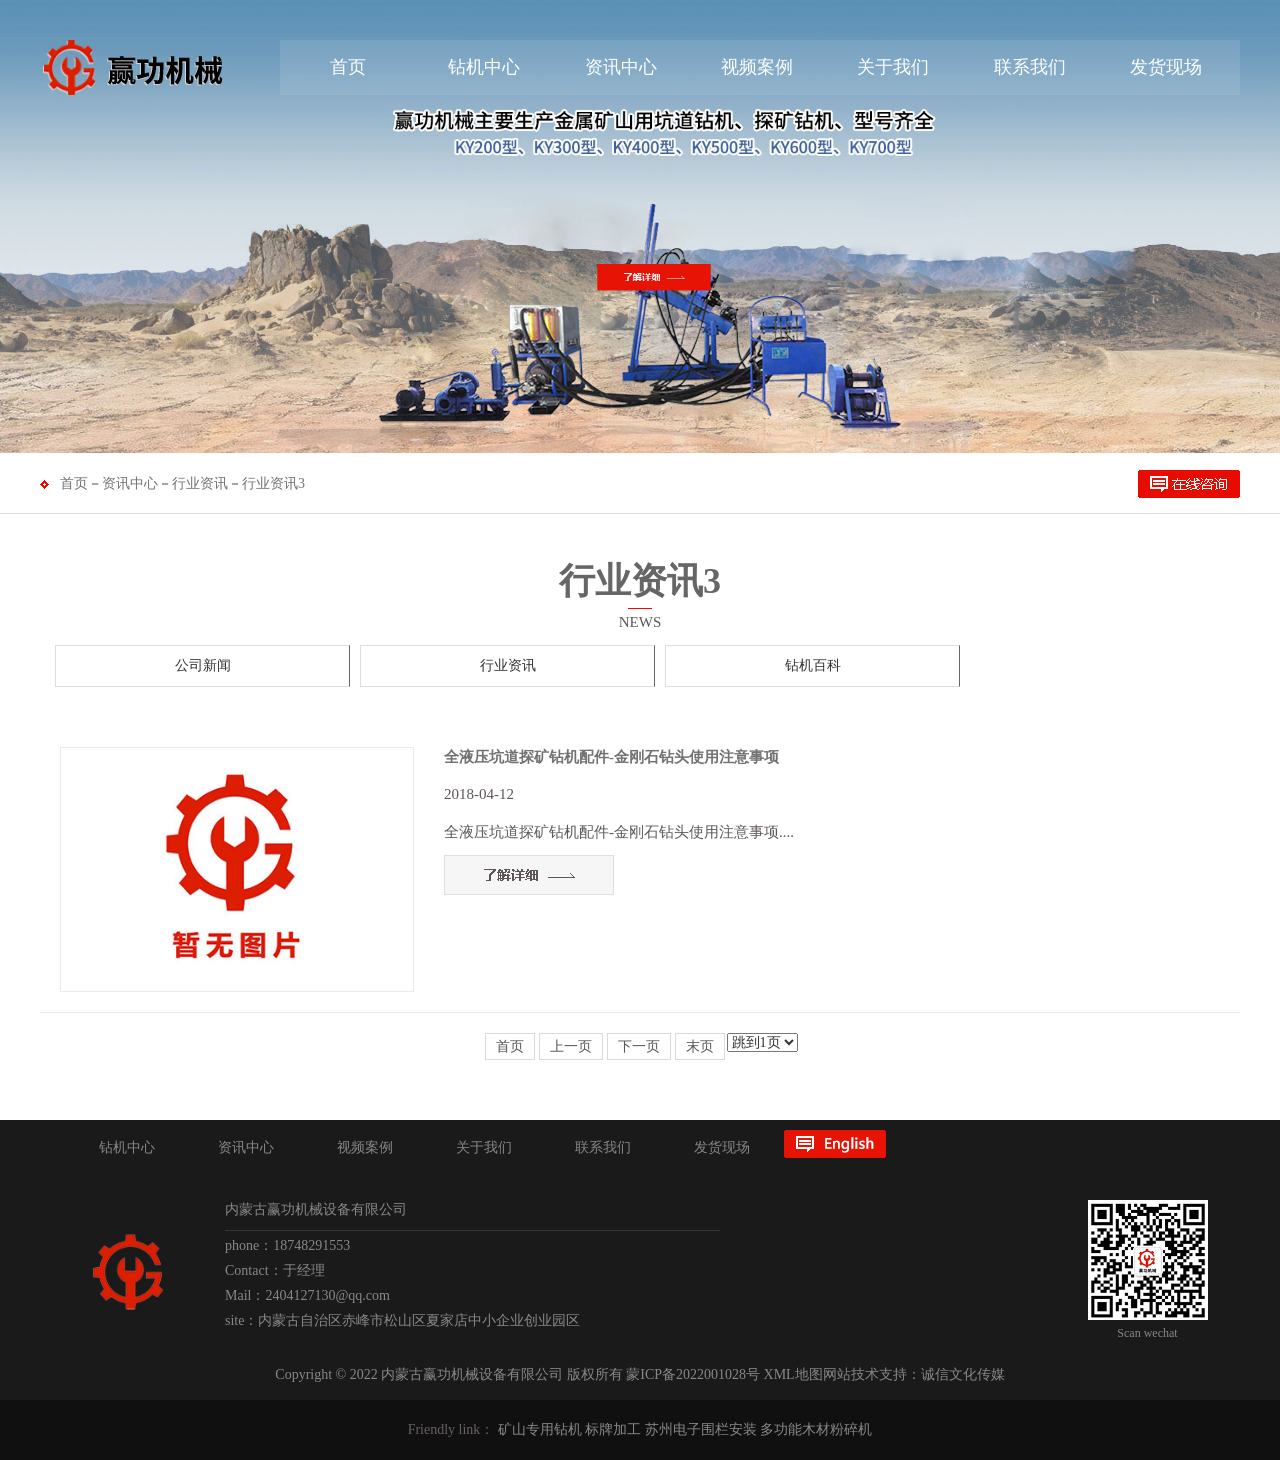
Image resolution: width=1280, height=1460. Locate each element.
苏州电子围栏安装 (701, 1429)
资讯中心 (621, 67)
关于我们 (893, 67)
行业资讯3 (273, 483)
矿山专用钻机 (540, 1429)
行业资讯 (200, 483)
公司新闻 (203, 665)
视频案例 (757, 67)
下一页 (639, 1046)
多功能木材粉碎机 (816, 1429)
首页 (348, 67)
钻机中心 (484, 67)
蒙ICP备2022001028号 (693, 1374)
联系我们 (1030, 67)
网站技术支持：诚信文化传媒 (914, 1374)
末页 (700, 1046)
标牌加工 (613, 1429)
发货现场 (1166, 67)
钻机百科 (813, 665)
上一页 (571, 1046)
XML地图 (793, 1374)
